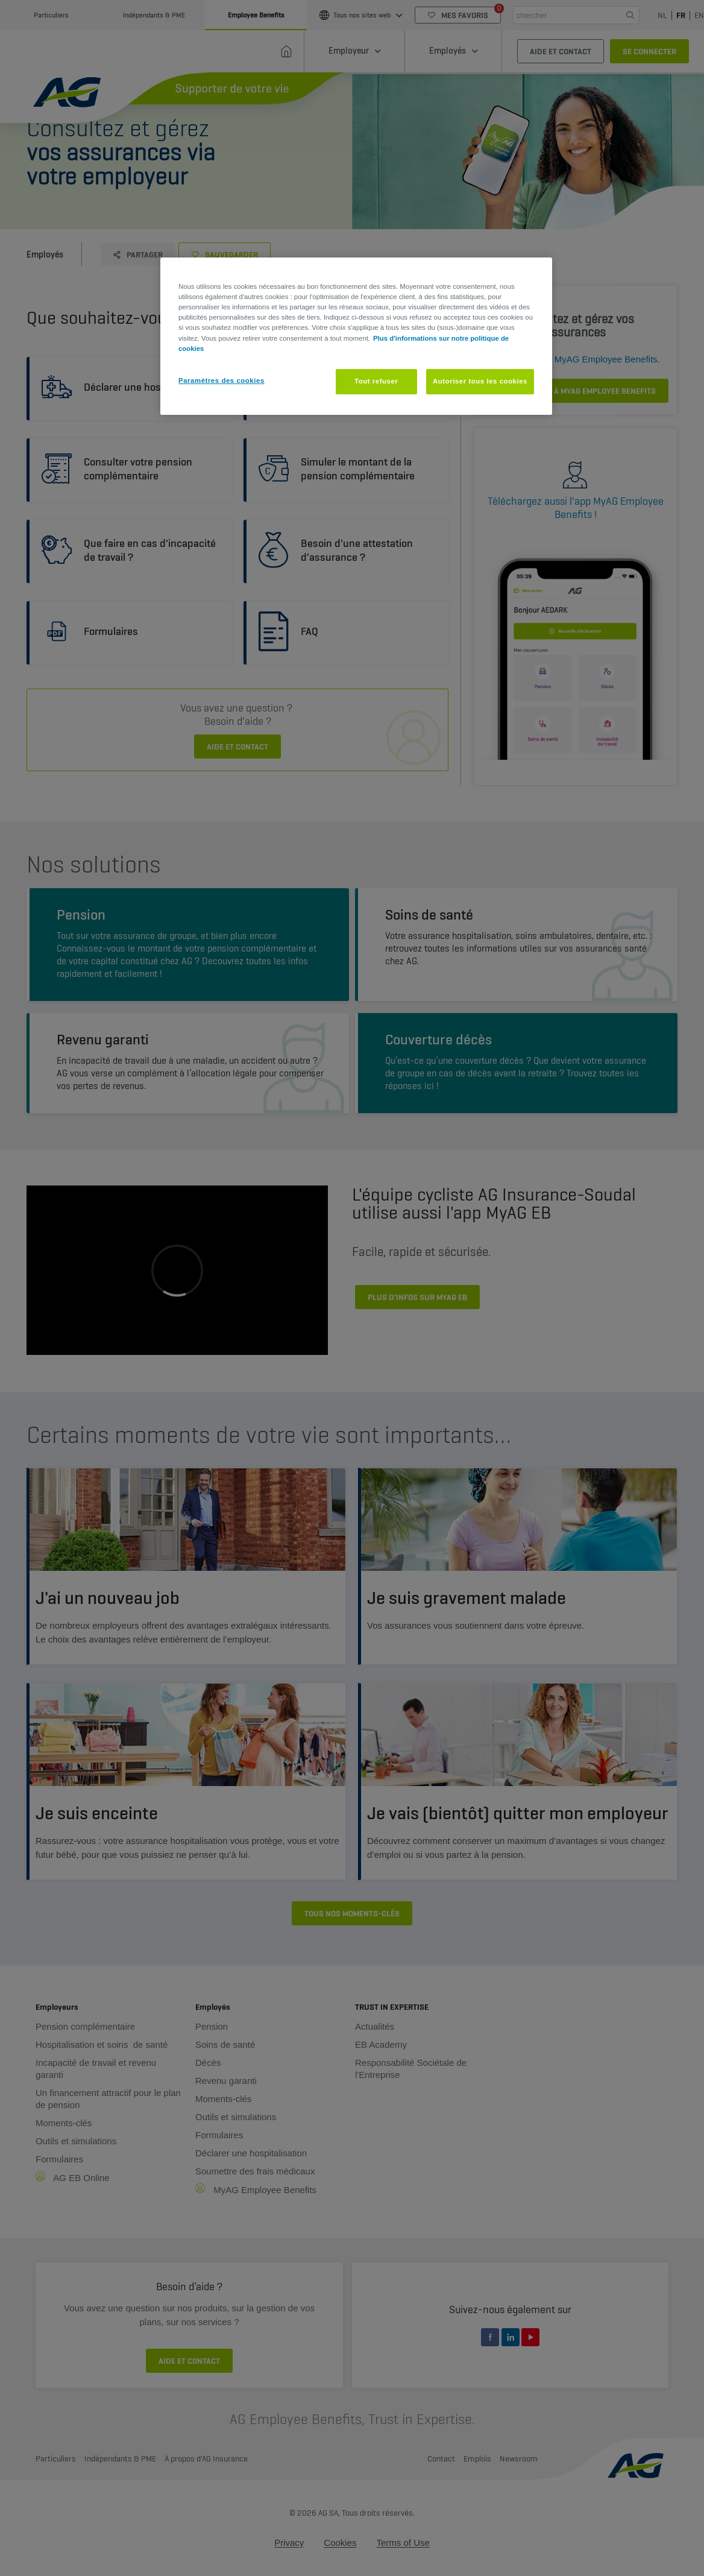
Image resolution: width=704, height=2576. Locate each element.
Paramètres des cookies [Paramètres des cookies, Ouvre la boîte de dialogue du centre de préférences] (221, 380)
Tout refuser (376, 381)
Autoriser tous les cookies (480, 381)
